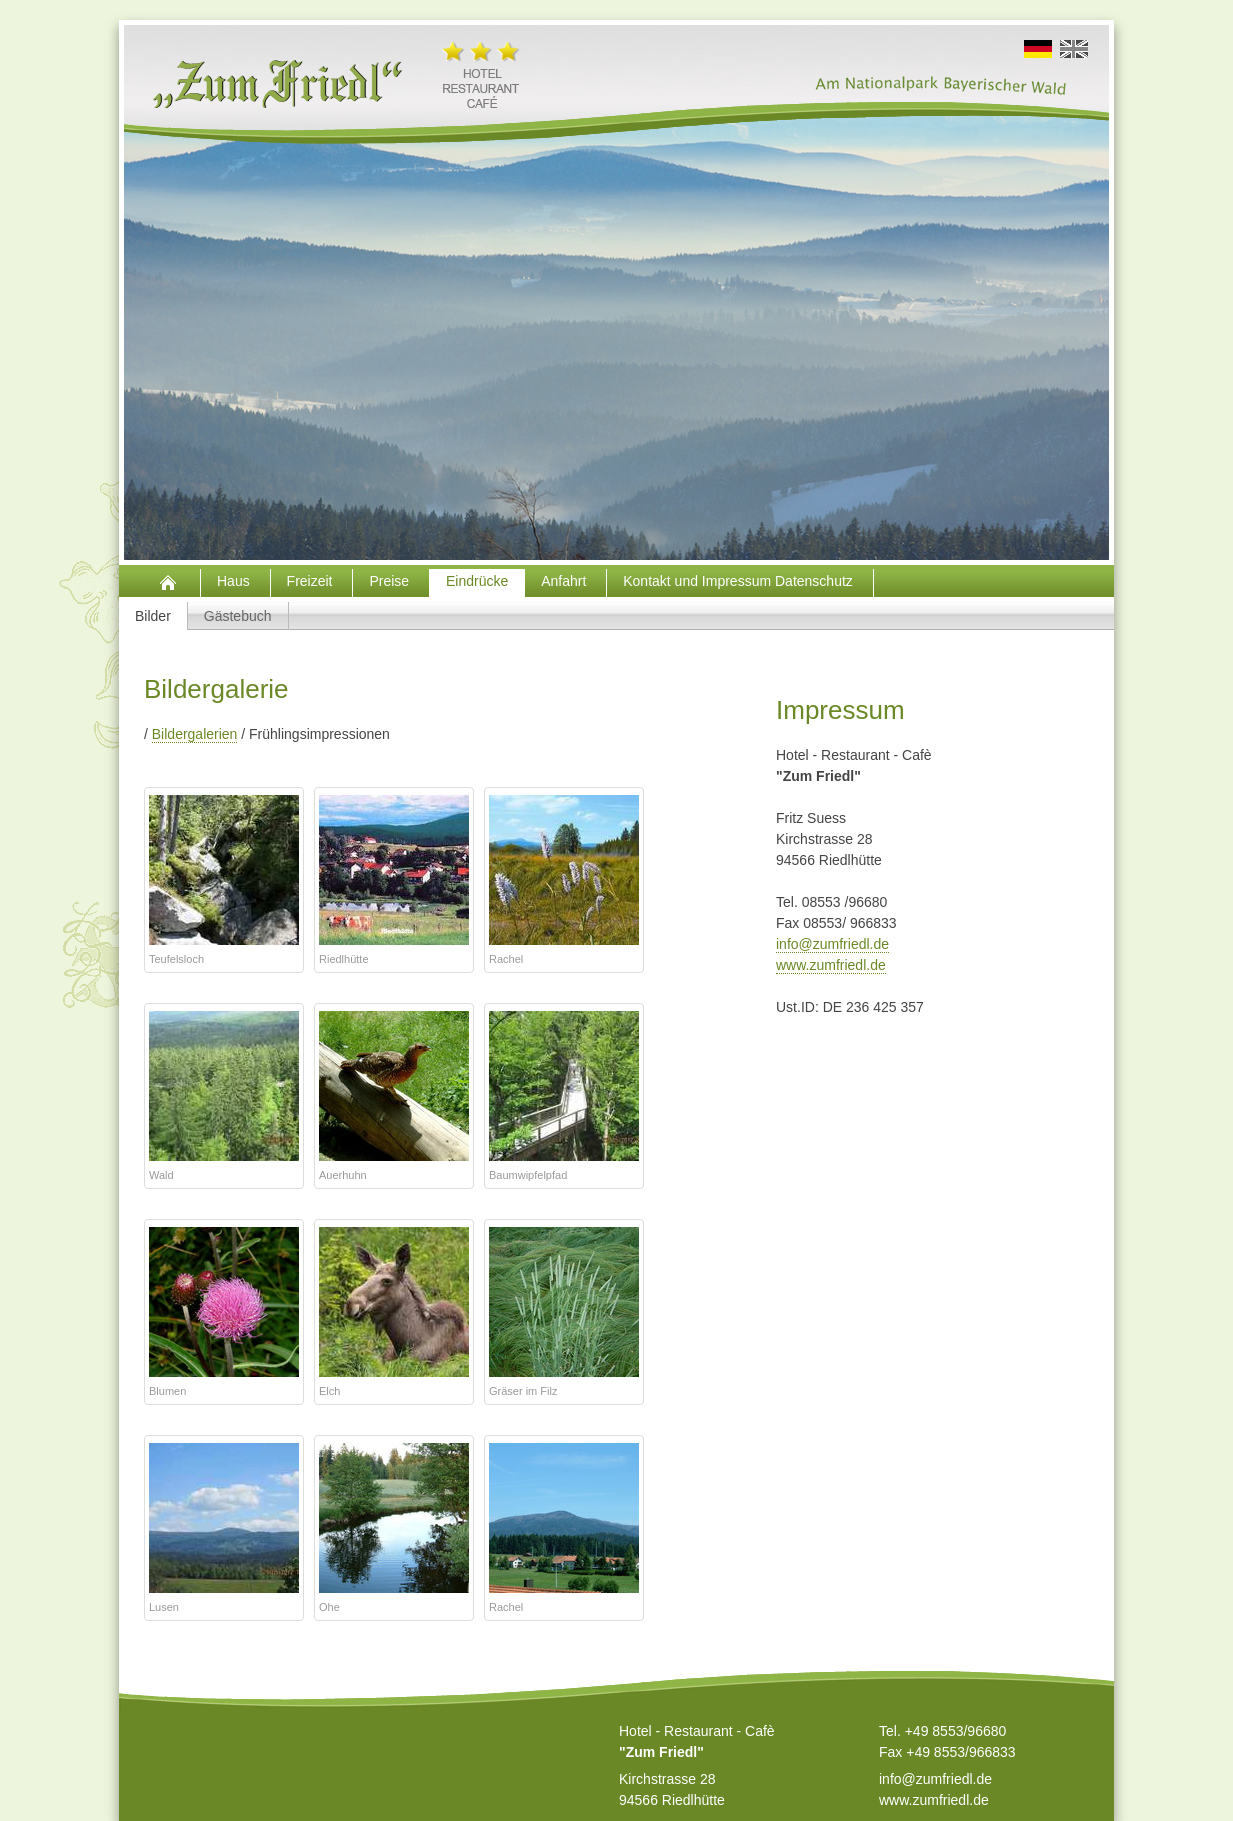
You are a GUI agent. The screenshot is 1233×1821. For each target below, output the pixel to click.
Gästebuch (238, 616)
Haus (235, 581)
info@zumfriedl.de (832, 944)
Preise (391, 581)
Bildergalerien (195, 734)
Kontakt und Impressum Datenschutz (739, 581)
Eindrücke (477, 581)
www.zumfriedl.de (831, 965)
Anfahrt (565, 581)
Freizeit (312, 581)
